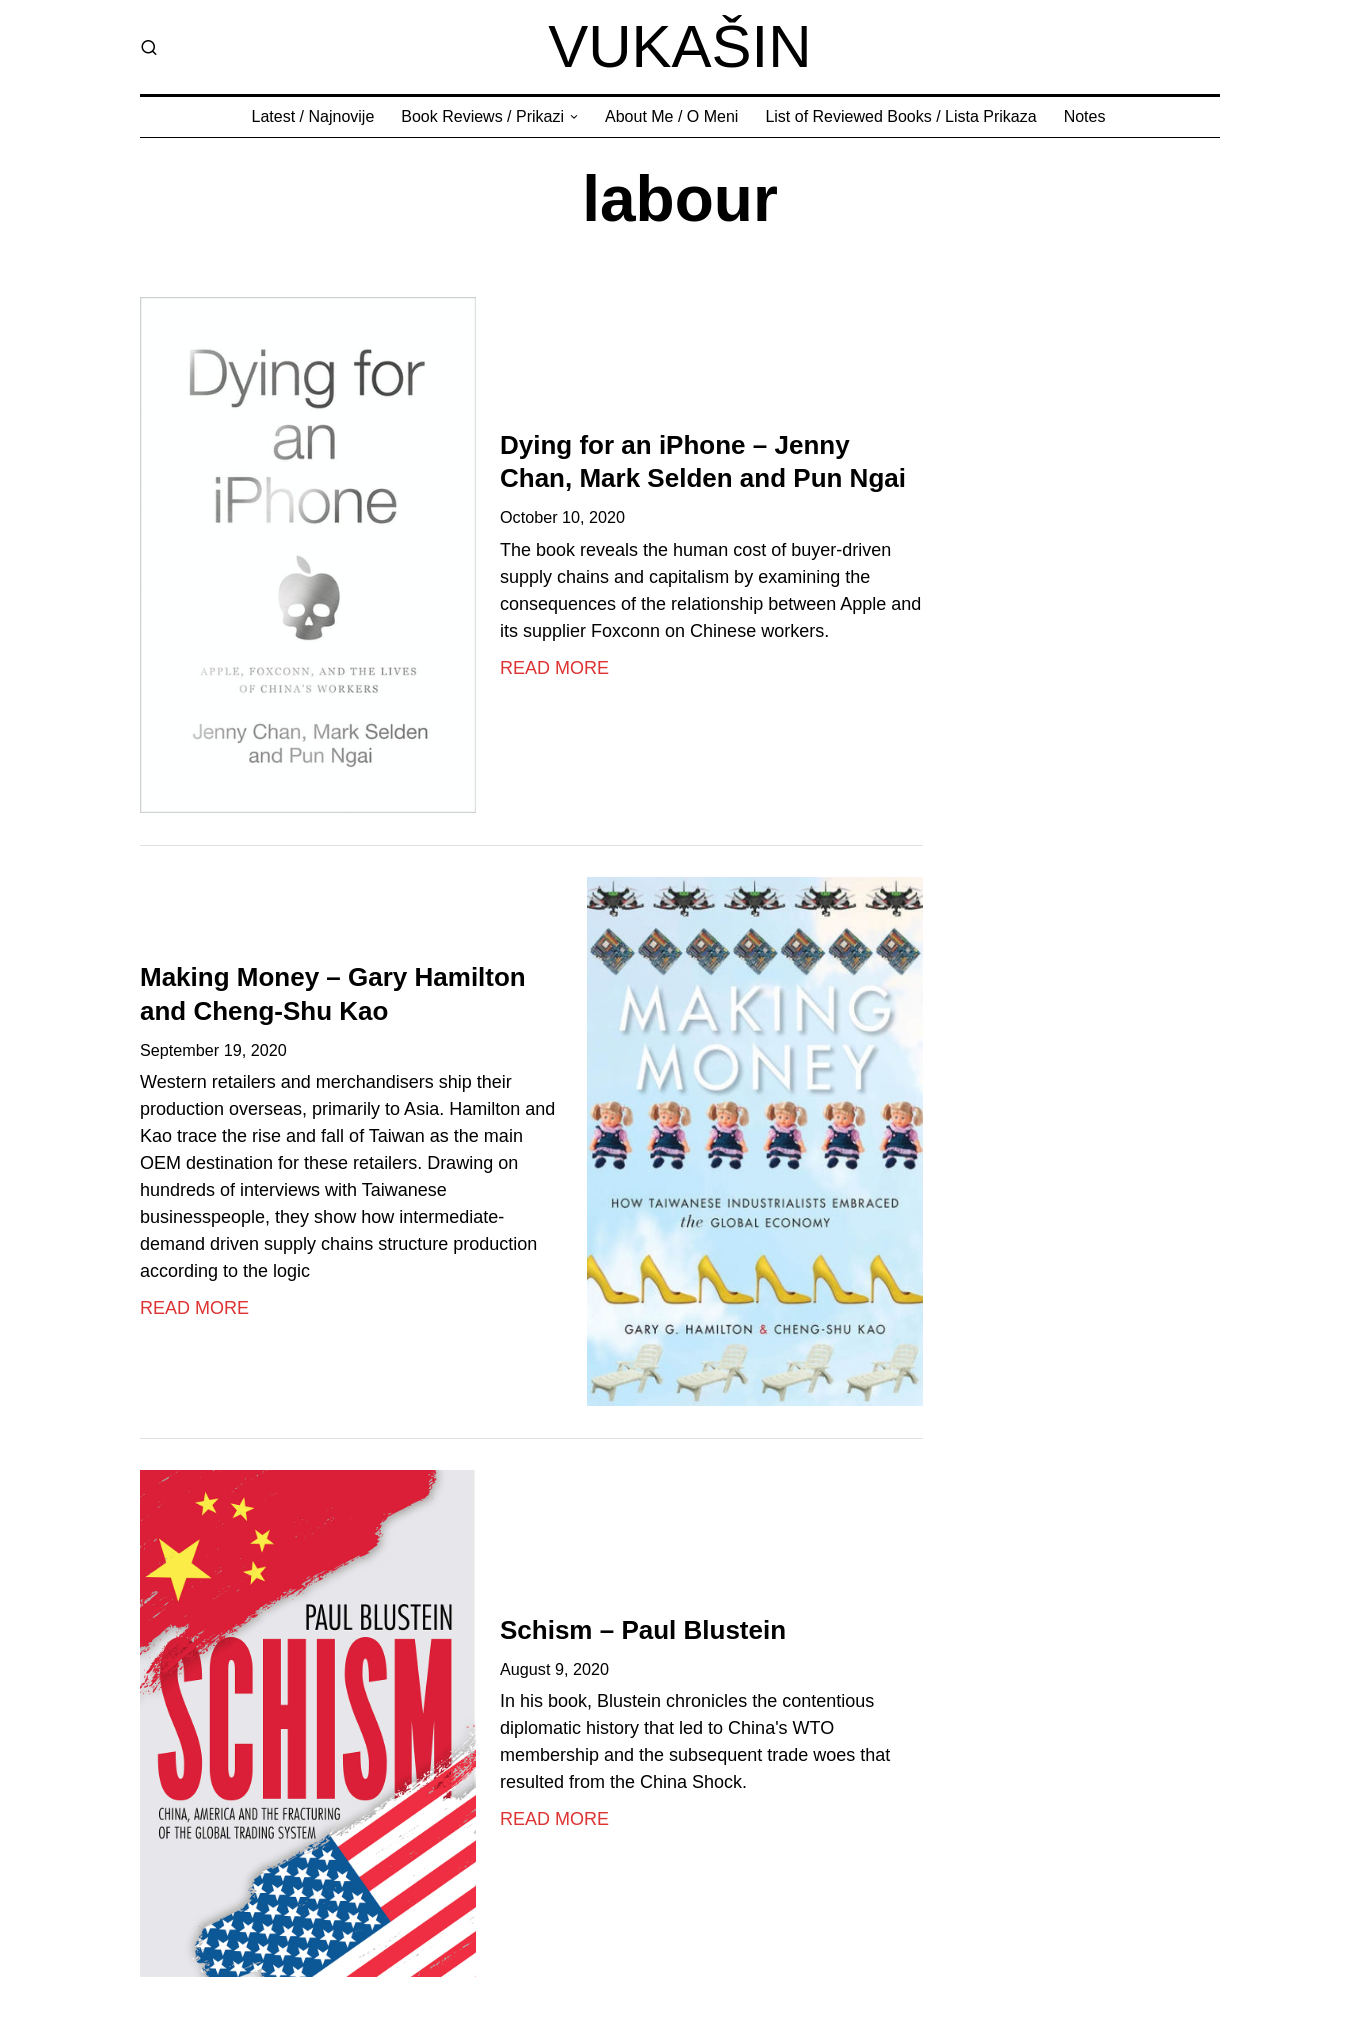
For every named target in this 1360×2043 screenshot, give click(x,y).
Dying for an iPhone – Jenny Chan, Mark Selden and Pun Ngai (703, 462)
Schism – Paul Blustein (643, 1630)
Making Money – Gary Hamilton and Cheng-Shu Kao (333, 994)
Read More (554, 668)
